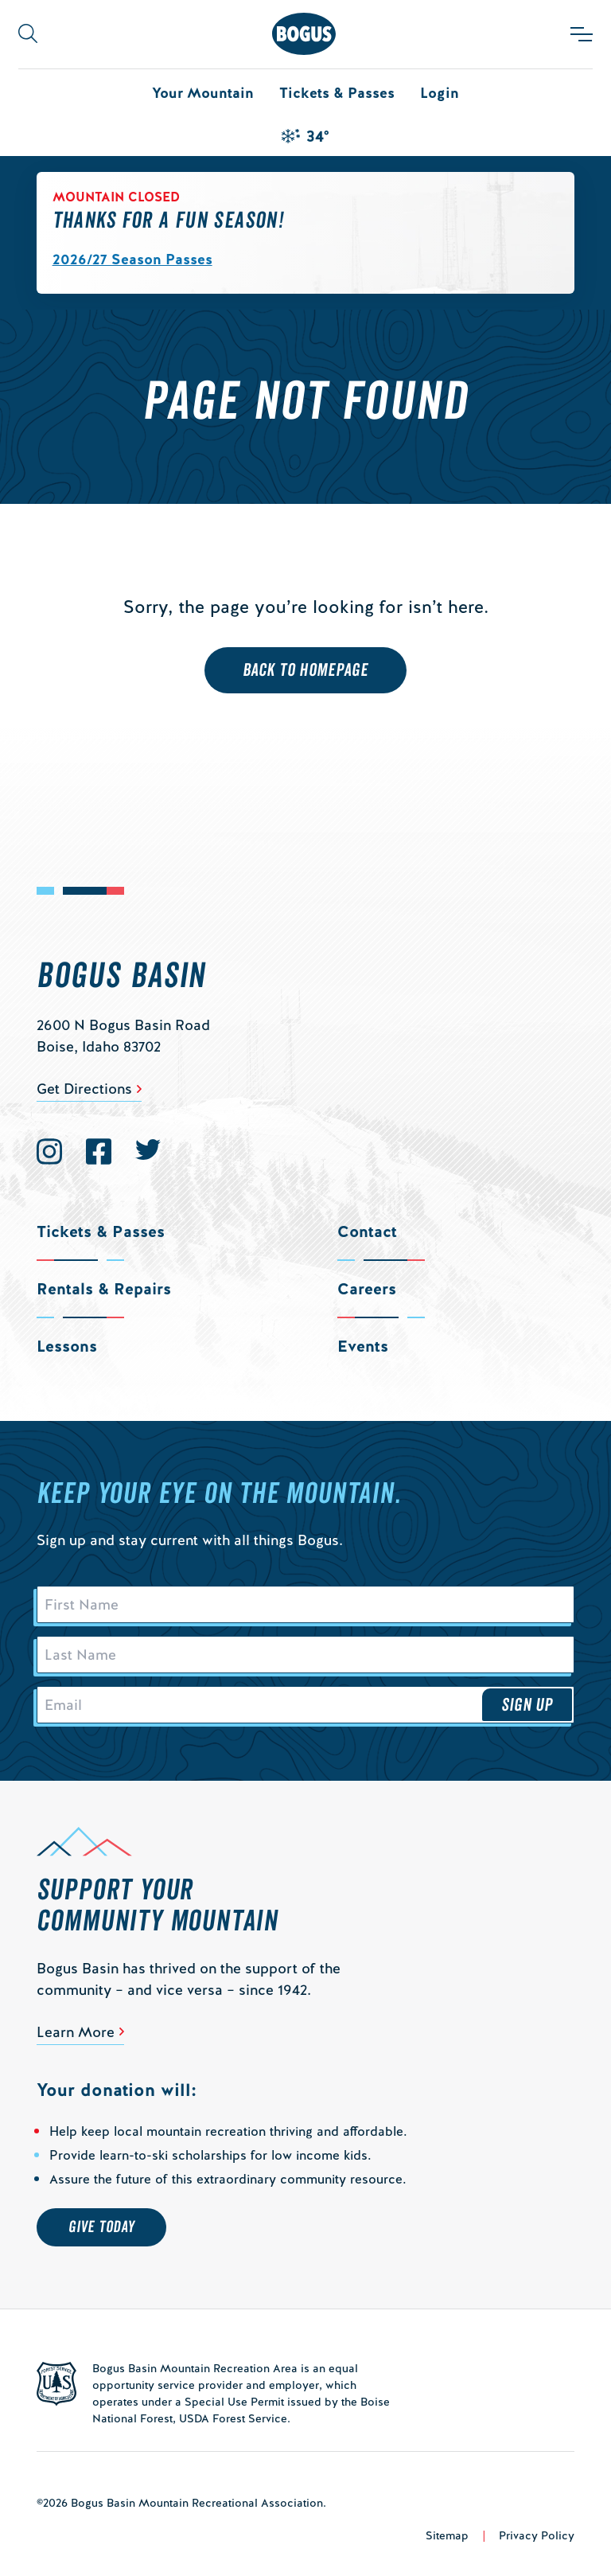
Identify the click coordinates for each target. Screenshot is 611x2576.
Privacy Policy (536, 2535)
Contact (367, 1231)
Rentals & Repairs (104, 1288)
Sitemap (447, 2535)
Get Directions (84, 1088)
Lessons (67, 1346)
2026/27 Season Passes (132, 259)
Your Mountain (203, 93)
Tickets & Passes (337, 93)
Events (362, 1346)
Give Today (101, 2227)
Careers (366, 1288)
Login (439, 93)
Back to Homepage (306, 670)
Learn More (76, 2032)
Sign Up (527, 1705)
